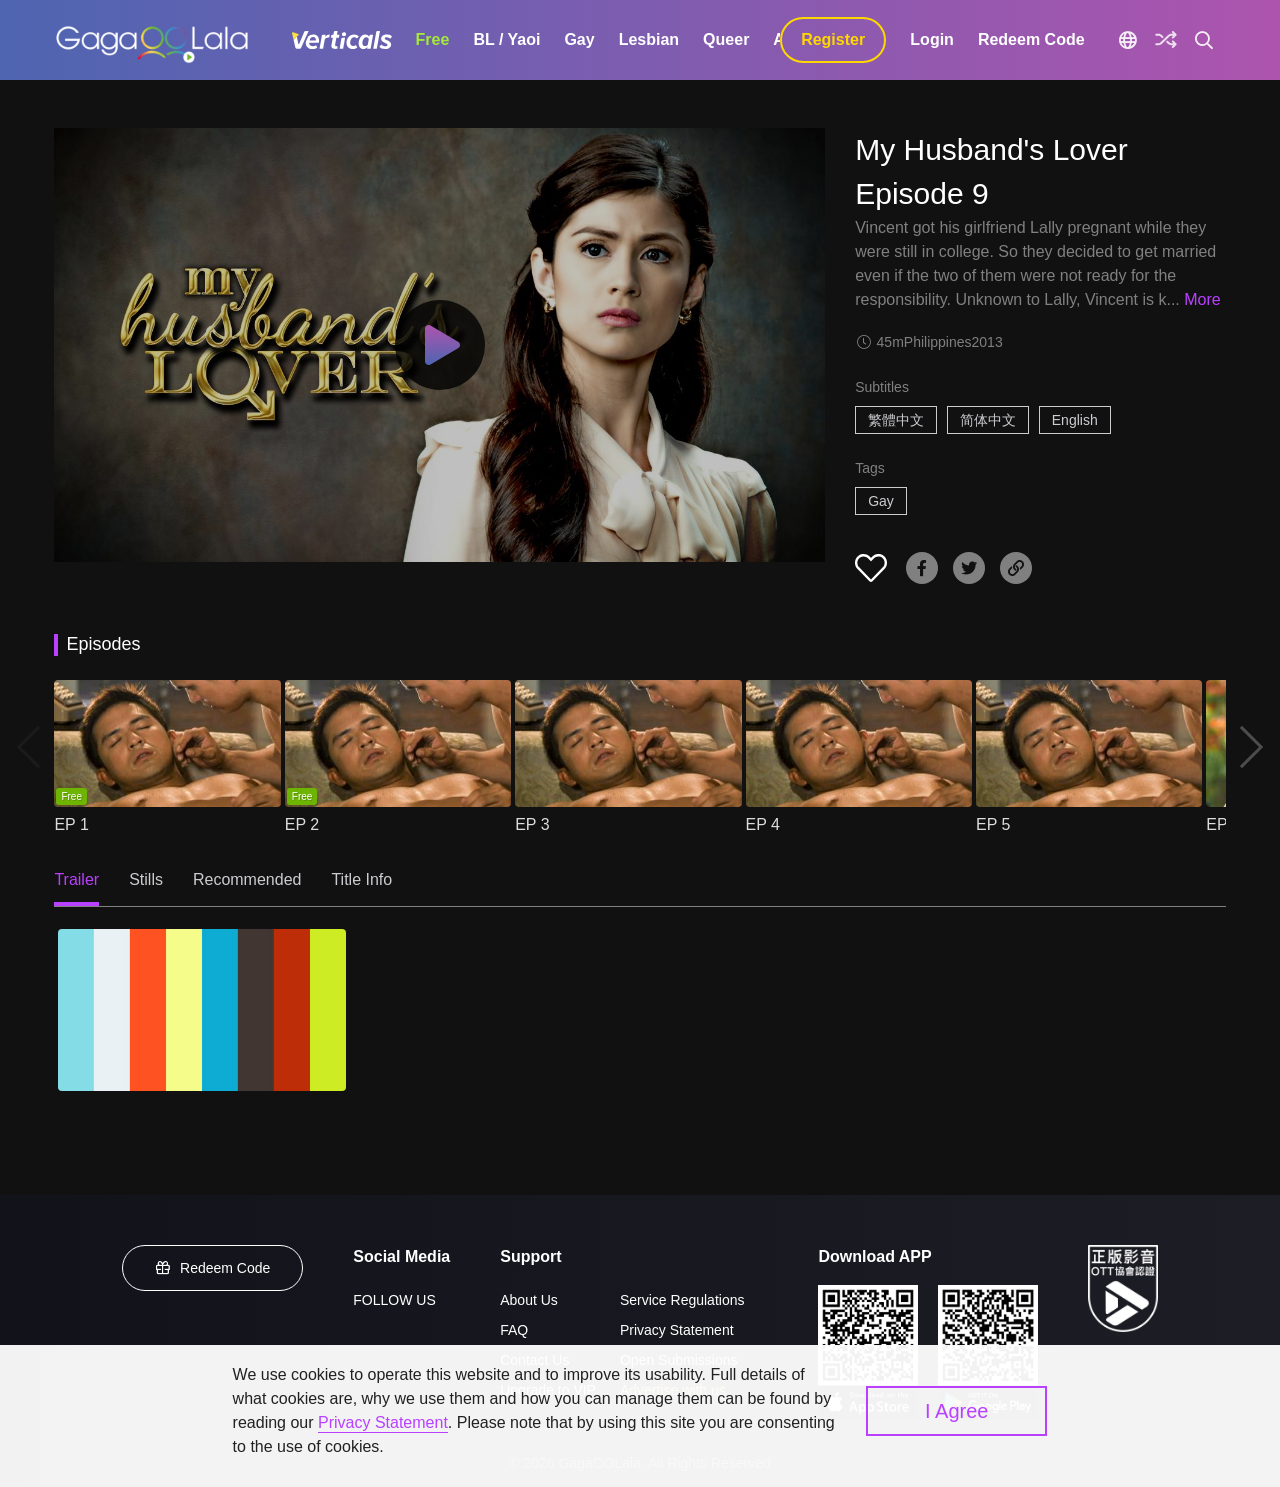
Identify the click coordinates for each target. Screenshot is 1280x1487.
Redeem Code (1031, 39)
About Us (529, 1300)
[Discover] (1166, 40)
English (1075, 420)
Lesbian (649, 39)
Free (433, 39)
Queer (726, 39)
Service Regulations (682, 1300)
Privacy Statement (677, 1330)
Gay (579, 39)
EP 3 (532, 824)
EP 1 (71, 824)
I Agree (956, 1411)
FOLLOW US (394, 1300)
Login (932, 39)
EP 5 (993, 824)
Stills (146, 879)
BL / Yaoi (506, 39)
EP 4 (763, 824)
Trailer (76, 879)
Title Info (361, 879)
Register (833, 39)
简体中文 (988, 420)
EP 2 (302, 824)
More (1202, 299)
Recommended (247, 879)
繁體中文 (896, 420)
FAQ (514, 1330)
